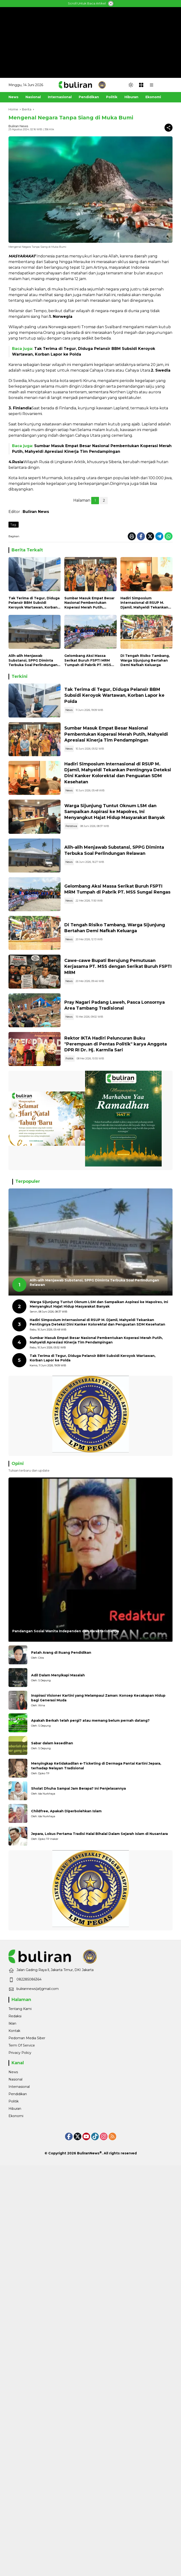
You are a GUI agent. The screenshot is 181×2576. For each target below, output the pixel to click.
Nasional (15, 2079)
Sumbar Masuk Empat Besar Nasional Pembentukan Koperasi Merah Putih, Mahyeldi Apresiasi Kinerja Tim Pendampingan (89, 603)
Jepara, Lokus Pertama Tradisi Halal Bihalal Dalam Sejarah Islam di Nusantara (99, 1834)
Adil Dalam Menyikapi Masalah (58, 1675)
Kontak (14, 2031)
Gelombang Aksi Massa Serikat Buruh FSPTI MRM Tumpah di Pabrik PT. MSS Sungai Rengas (87, 660)
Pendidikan (17, 2094)
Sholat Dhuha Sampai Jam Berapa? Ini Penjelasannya (78, 1788)
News (69, 710)
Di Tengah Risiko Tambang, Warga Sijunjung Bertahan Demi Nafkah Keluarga (145, 660)
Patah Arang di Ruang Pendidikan (61, 1652)
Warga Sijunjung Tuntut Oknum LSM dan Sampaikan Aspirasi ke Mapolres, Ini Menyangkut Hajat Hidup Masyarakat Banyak (114, 811)
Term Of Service (21, 2045)
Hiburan (14, 2108)
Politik (70, 1058)
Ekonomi (15, 2116)
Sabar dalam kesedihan (52, 1743)
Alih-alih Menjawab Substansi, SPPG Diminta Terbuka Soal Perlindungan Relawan (33, 660)
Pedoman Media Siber (26, 2038)
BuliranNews (88, 2153)
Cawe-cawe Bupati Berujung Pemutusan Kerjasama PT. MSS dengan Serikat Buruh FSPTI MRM (118, 966)
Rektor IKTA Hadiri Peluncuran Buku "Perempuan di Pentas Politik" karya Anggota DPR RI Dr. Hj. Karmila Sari (115, 1044)
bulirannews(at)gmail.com (37, 1989)
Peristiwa (71, 826)
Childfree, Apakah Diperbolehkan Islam (66, 1811)
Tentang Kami (20, 2009)
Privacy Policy (19, 2053)
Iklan (12, 2023)
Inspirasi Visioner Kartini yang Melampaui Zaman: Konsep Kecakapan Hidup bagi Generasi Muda (98, 1697)
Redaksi (14, 2016)
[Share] (169, 128)
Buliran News (18, 126)
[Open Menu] (141, 85)
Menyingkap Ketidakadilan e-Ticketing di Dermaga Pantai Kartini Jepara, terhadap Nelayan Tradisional (96, 1765)
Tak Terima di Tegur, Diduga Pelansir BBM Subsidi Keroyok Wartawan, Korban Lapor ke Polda (34, 603)
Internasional (19, 2087)
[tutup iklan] (110, 3)
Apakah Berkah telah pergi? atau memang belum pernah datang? (90, 1720)
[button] (131, 85)
